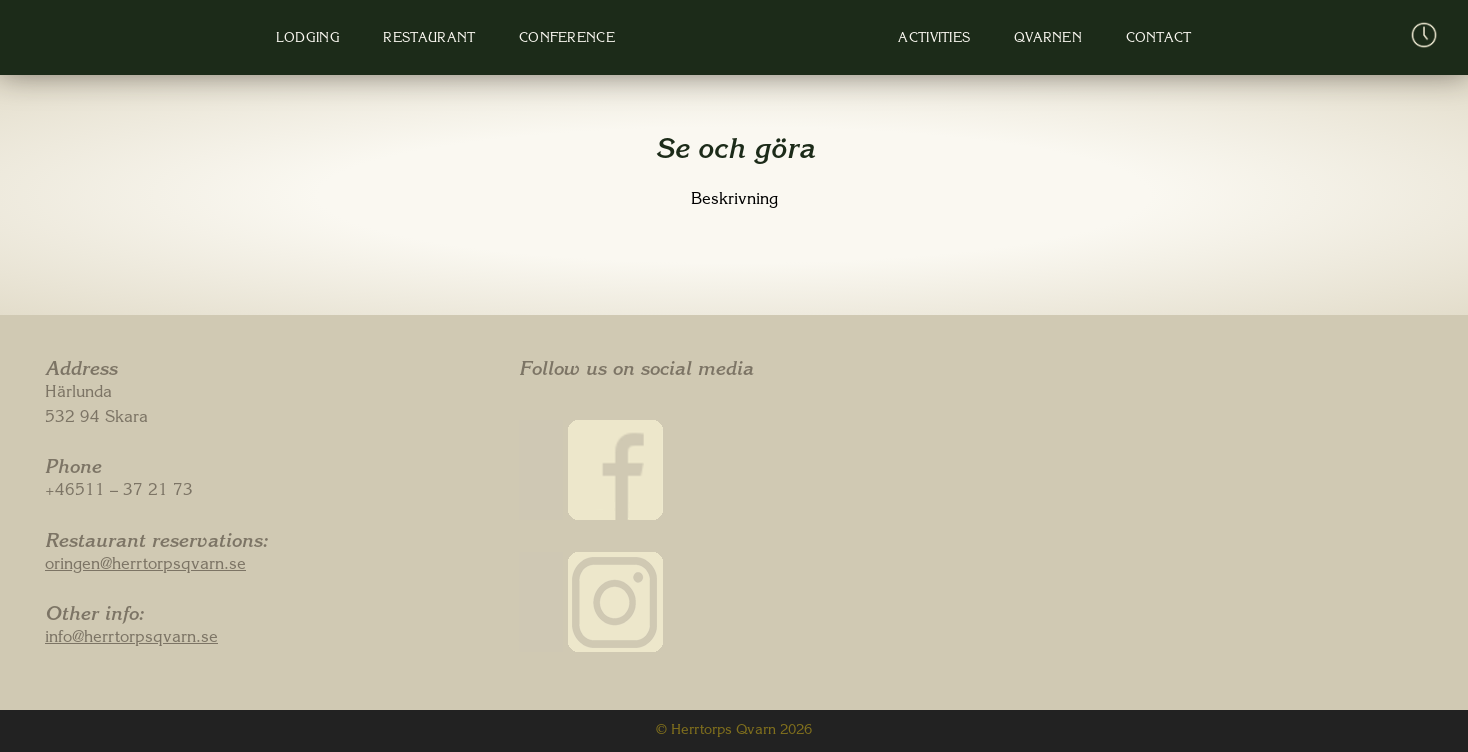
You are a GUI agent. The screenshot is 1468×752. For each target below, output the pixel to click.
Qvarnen (1036, 39)
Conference (563, 39)
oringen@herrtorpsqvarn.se (145, 566)
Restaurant (427, 39)
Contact (1145, 39)
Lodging (307, 39)
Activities (925, 39)
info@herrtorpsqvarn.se (131, 639)
